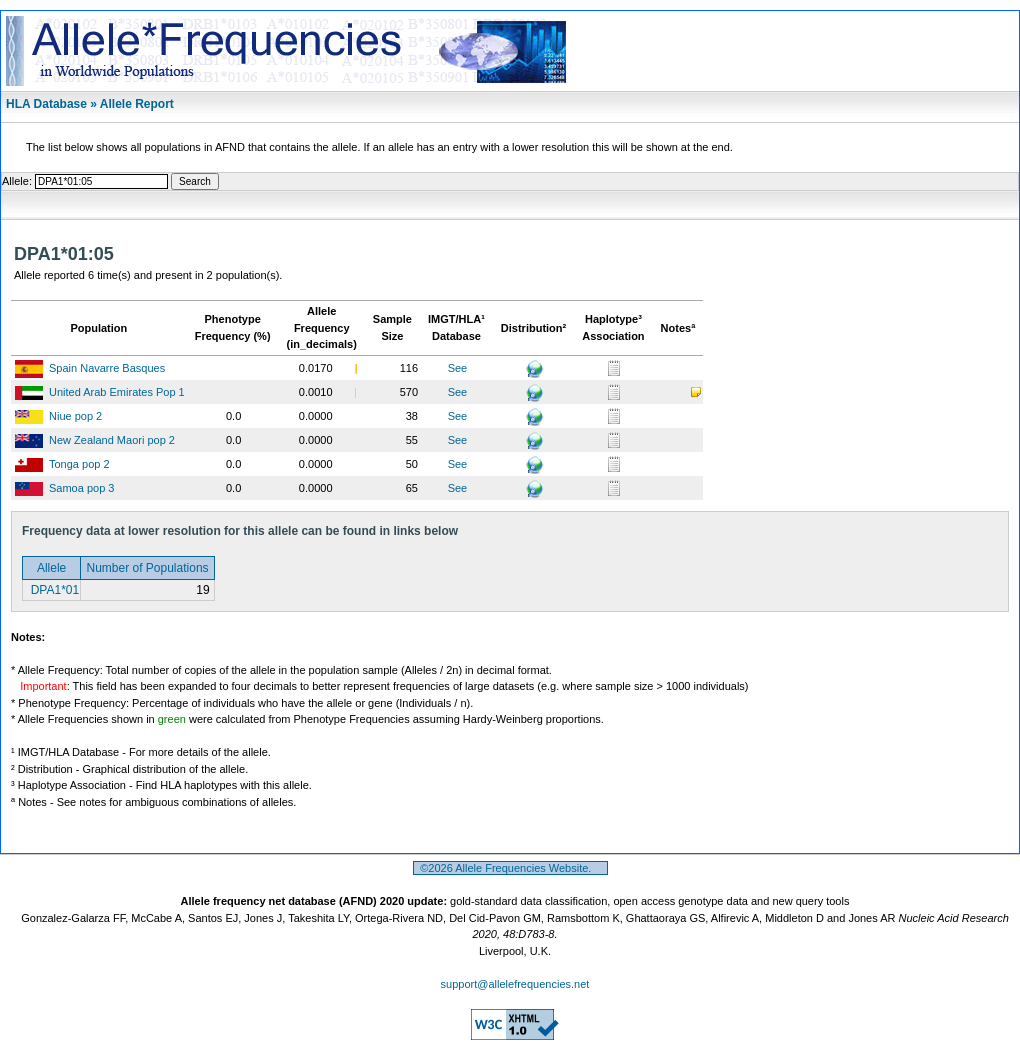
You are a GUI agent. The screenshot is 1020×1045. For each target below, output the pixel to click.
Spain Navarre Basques (107, 368)
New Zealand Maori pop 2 (112, 440)
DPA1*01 (53, 590)
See (458, 368)
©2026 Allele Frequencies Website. (510, 868)
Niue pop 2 (75, 416)
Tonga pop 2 (79, 464)
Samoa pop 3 (81, 488)
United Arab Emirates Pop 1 (117, 392)
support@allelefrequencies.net (515, 984)
